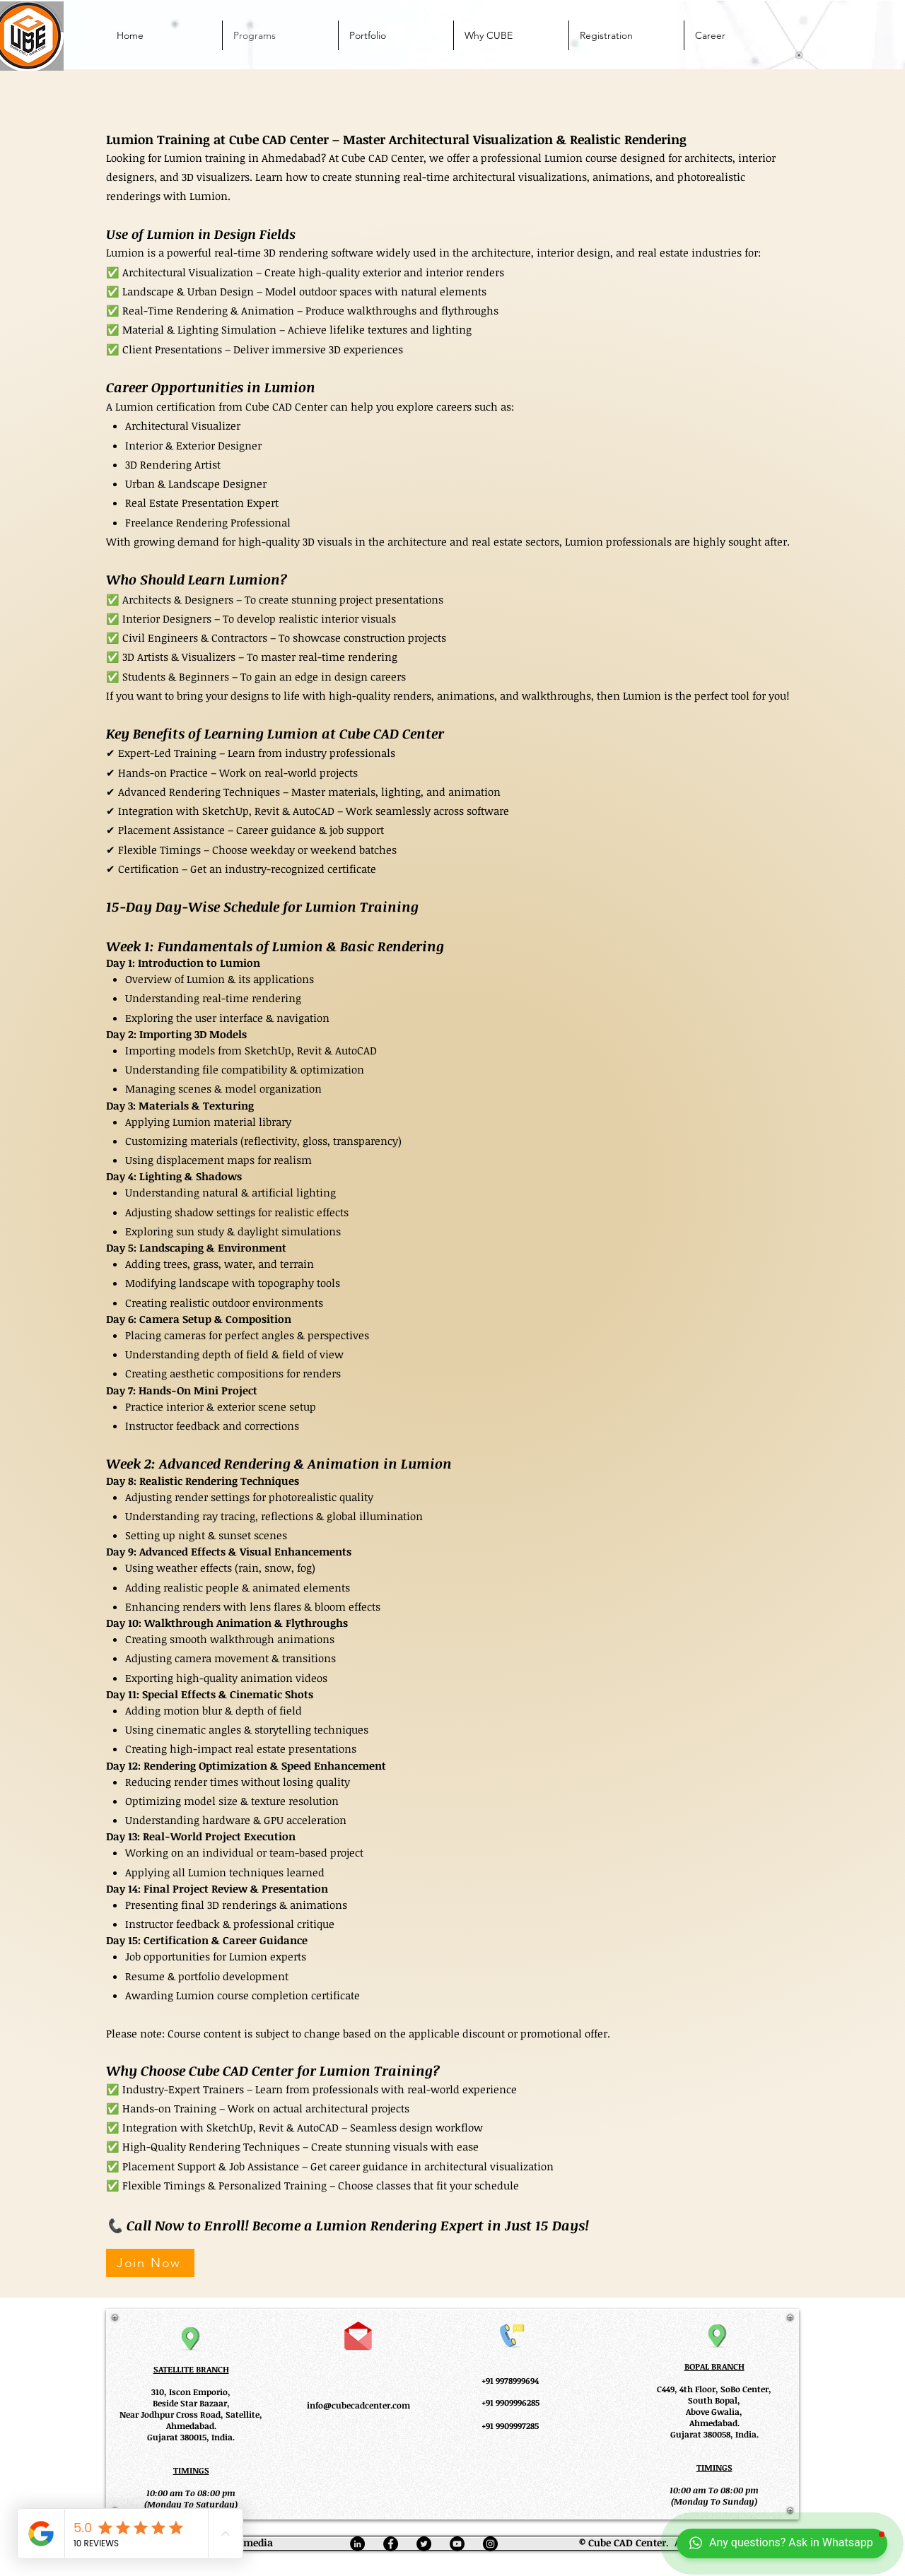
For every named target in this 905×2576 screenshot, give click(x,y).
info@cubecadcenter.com (358, 2405)
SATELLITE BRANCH (191, 2369)
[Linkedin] (357, 2543)
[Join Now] (150, 2263)
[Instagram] (490, 2543)
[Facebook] (390, 2543)
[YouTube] (457, 2543)
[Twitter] (423, 2543)
